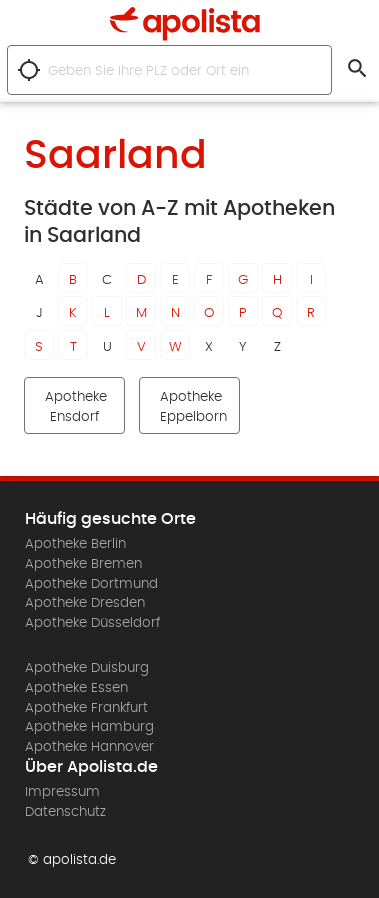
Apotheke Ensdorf (76, 407)
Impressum (62, 792)
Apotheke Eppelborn (193, 407)
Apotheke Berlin (75, 544)
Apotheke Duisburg (87, 668)
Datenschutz (65, 812)
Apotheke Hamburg (89, 727)
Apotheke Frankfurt (86, 708)
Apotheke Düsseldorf (92, 623)
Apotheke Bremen (83, 564)
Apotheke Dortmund (91, 584)
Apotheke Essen (76, 688)
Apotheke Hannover (89, 747)
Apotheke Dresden (85, 603)
